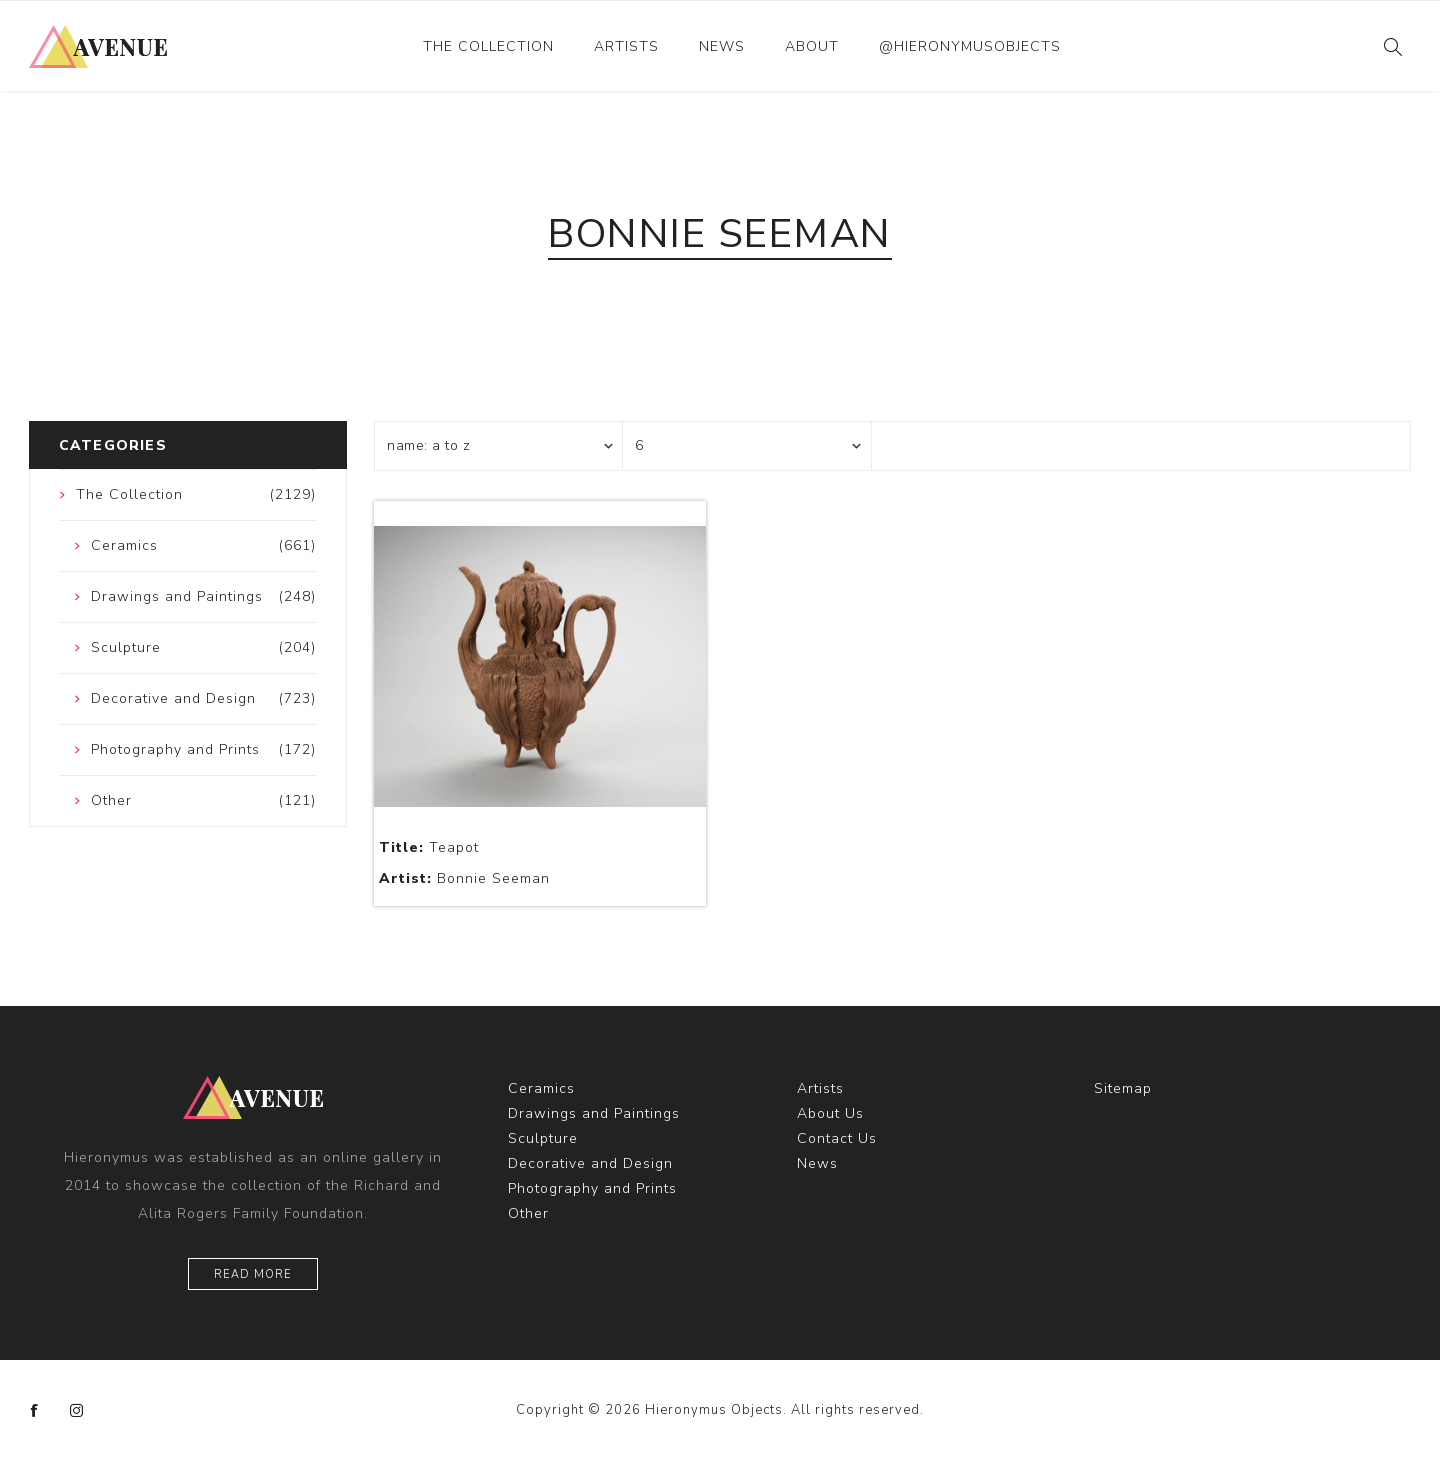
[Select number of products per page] (747, 446)
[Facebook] (35, 1411)
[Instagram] (77, 1411)
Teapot (429, 847)
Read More (253, 1274)
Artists (626, 46)
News (722, 46)
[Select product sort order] (499, 446)
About (812, 46)
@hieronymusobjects (970, 46)
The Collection (488, 46)
